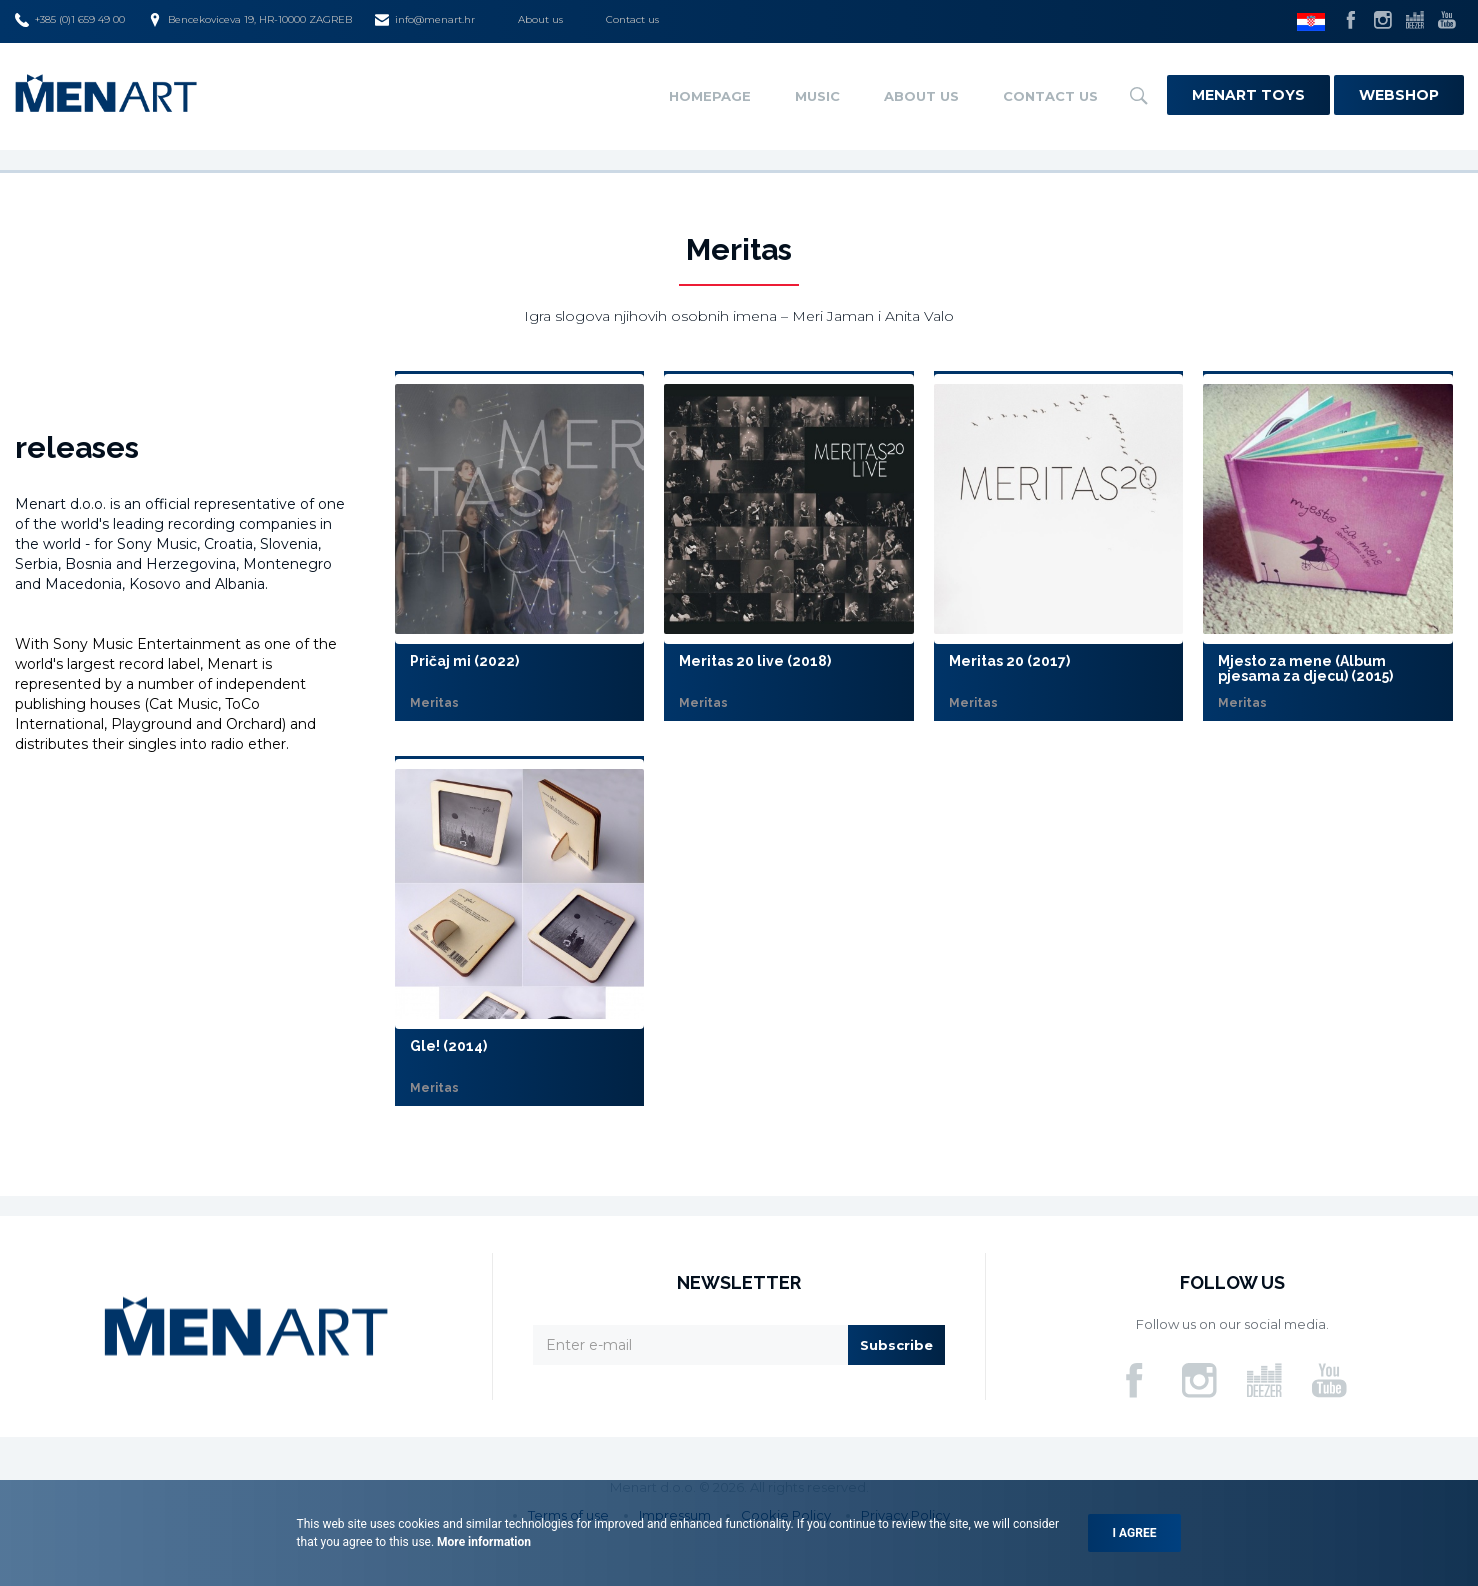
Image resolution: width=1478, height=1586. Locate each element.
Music (817, 96)
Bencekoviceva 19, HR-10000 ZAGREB (250, 20)
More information (482, 1542)
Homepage (710, 96)
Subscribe (896, 1345)
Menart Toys (1248, 95)
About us (540, 19)
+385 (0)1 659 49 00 (70, 20)
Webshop (1399, 95)
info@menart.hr (425, 20)
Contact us (632, 19)
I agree (1135, 1533)
